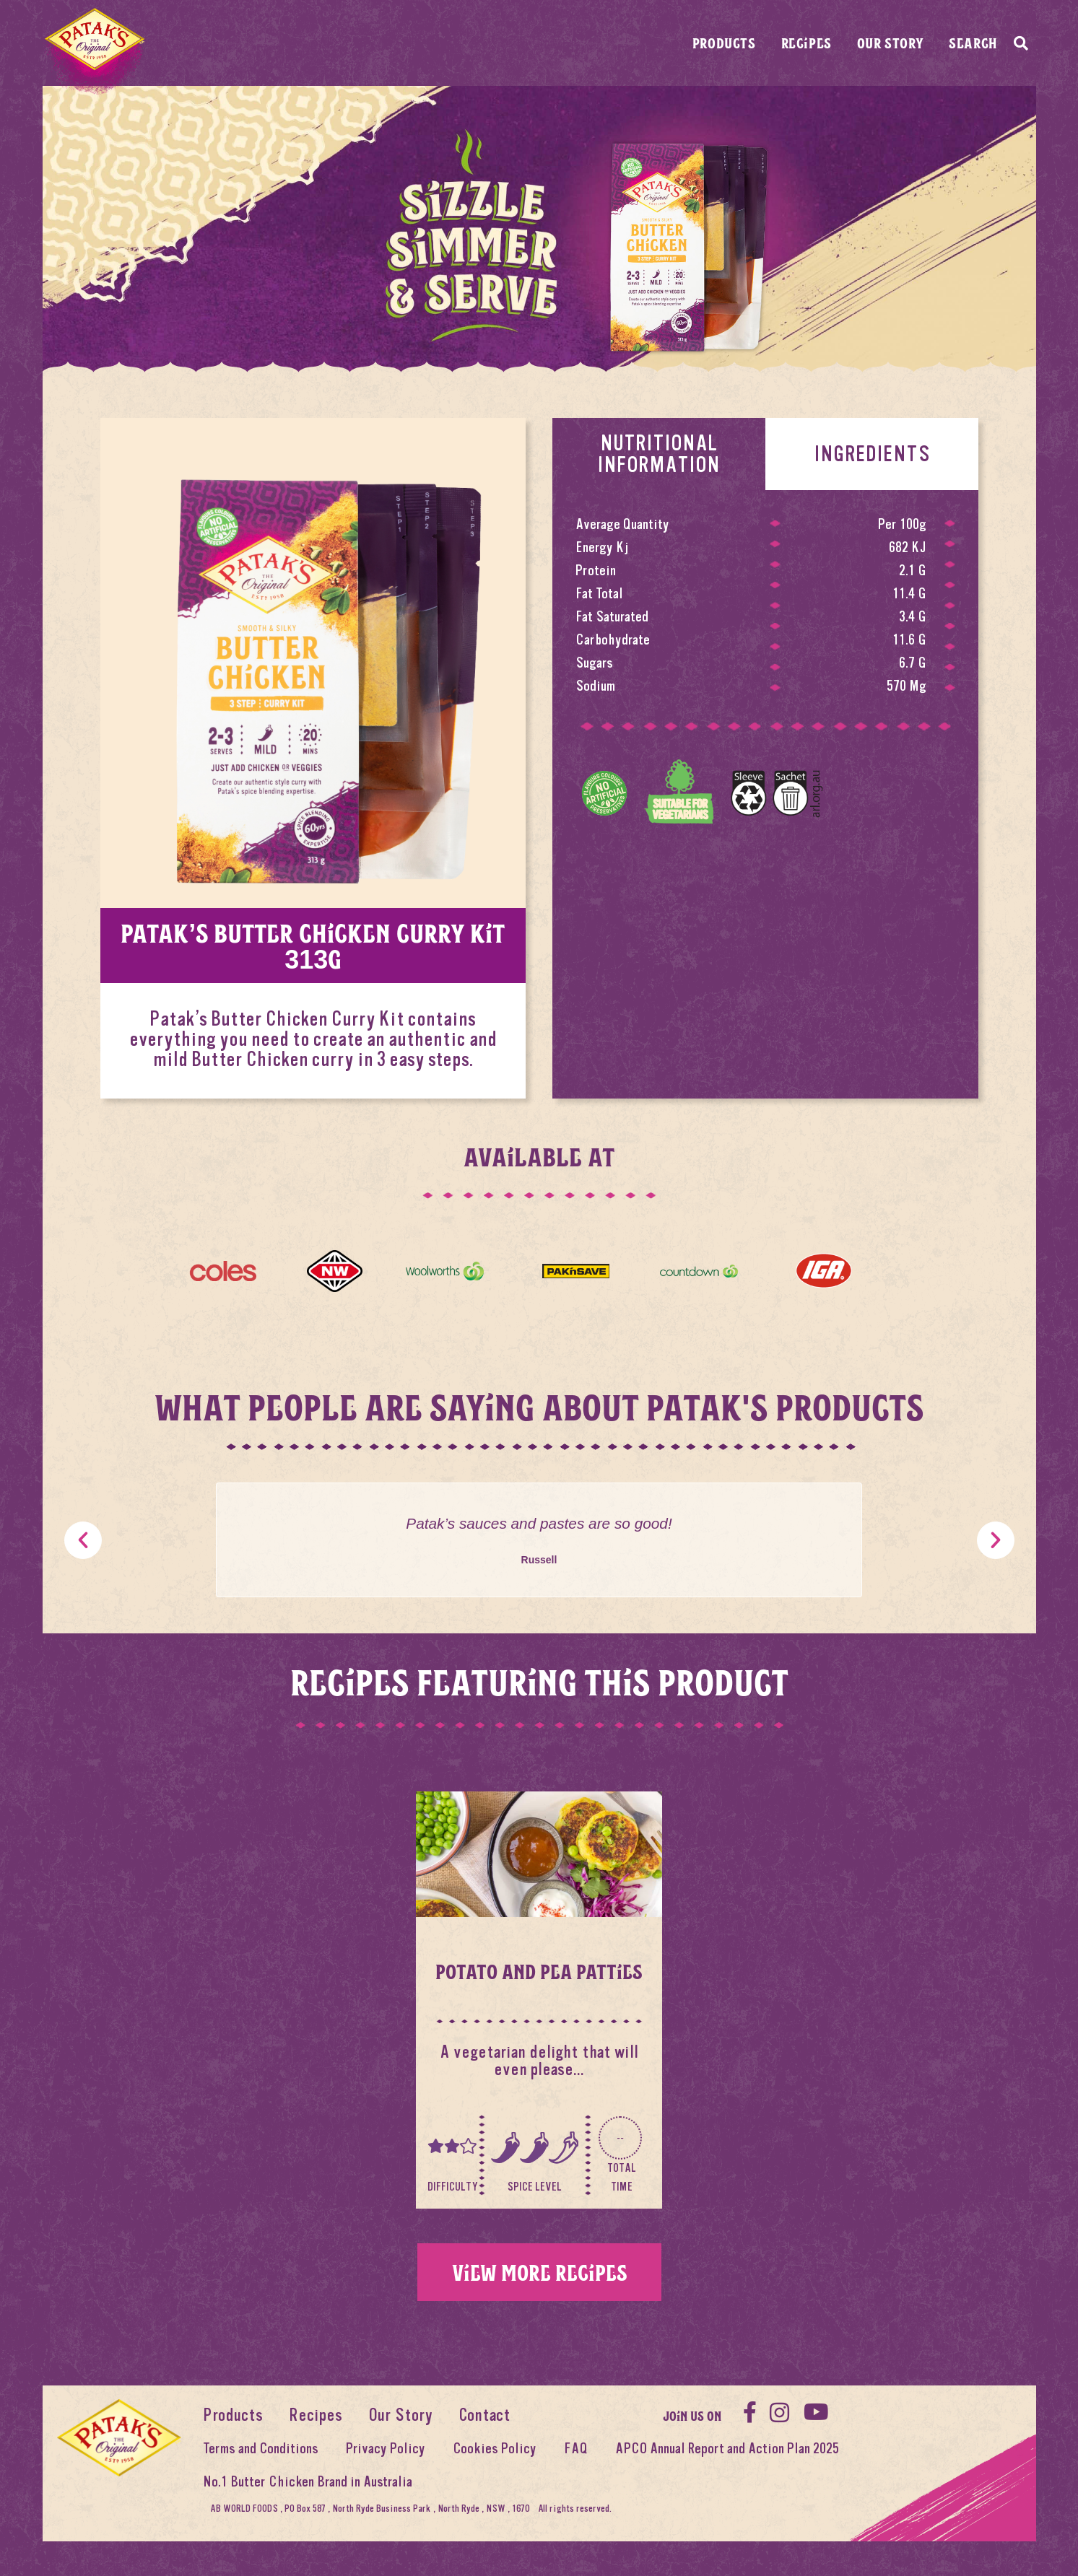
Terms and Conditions (260, 2448)
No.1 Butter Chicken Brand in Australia (307, 2482)
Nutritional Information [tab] (658, 454)
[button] (83, 1540)
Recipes (806, 42)
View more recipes (539, 2272)
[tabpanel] (765, 670)
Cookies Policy (494, 2448)
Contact (484, 2415)
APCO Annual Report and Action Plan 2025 (727, 2448)
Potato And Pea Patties (539, 1971)
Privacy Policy (385, 2448)
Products (724, 42)
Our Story (890, 42)
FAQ (576, 2448)
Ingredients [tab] (872, 454)
